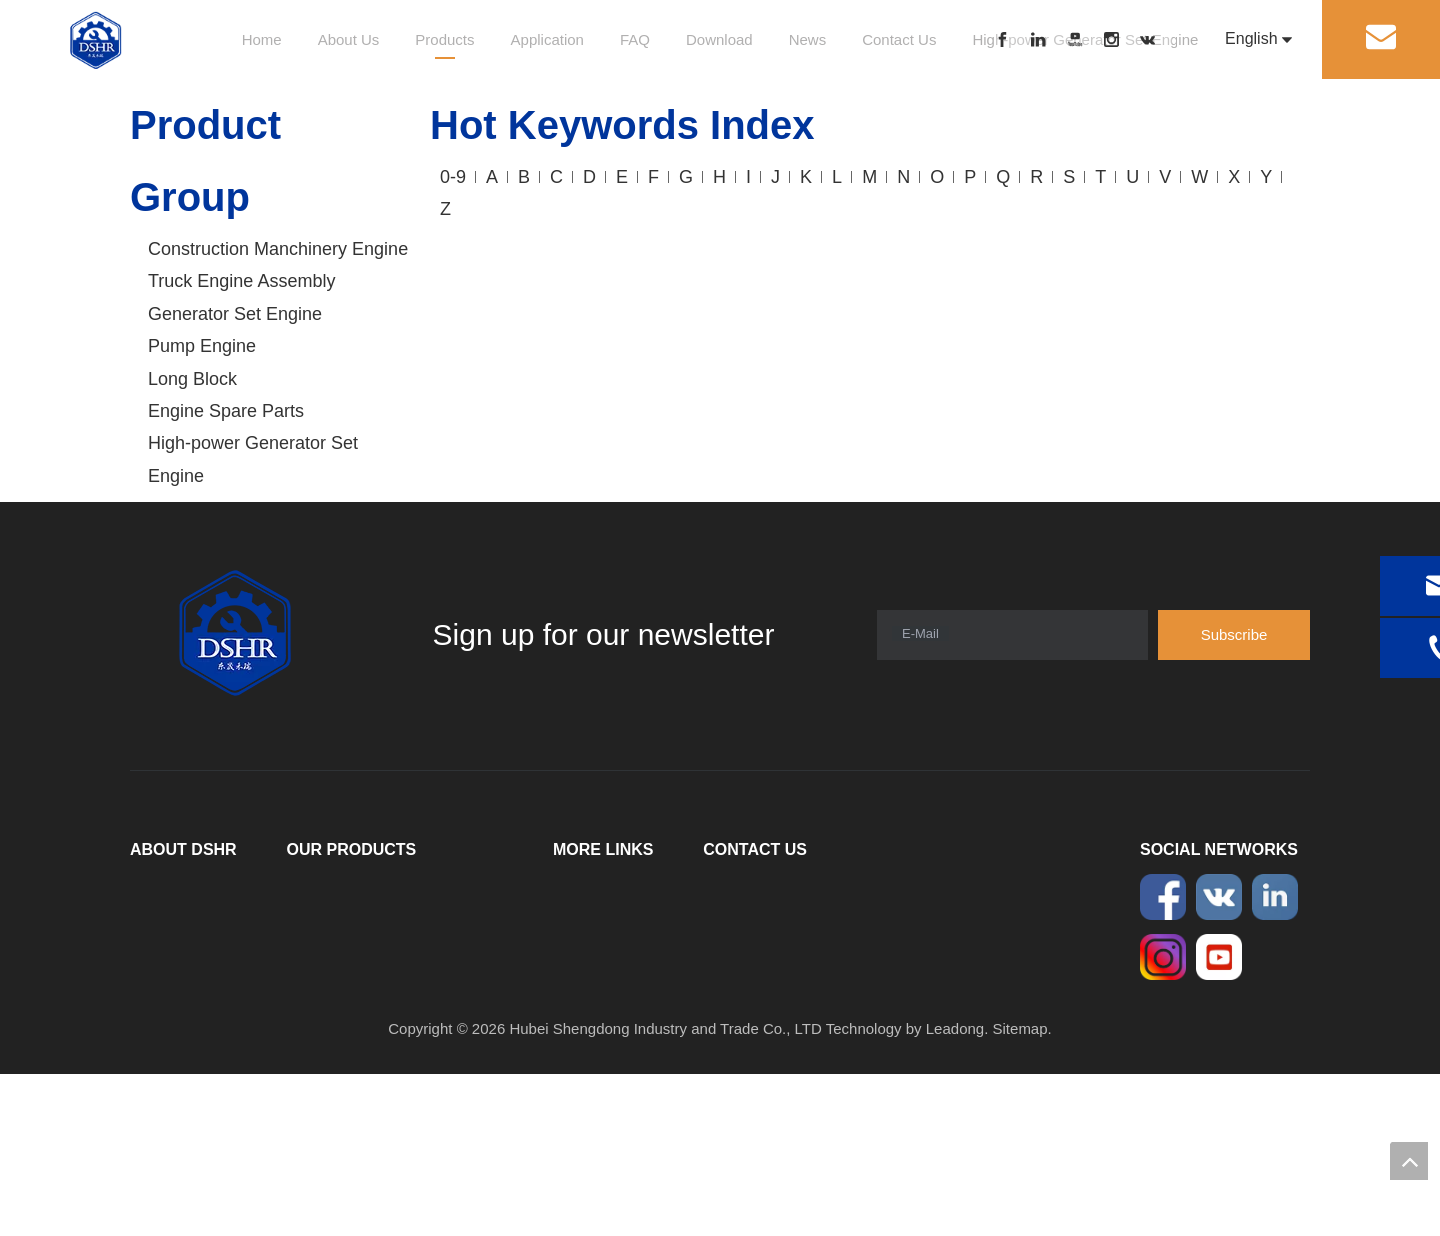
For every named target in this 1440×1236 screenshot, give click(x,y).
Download (719, 39)
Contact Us (899, 39)
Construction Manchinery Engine (278, 249)
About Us (349, 39)
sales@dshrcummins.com (839, 1017)
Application (547, 39)
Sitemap (1020, 1190)
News (808, 39)
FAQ (635, 39)
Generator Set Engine (235, 314)
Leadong (955, 1190)
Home (262, 39)
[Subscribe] (1234, 635)
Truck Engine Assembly (241, 281)
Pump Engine (202, 346)
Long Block (192, 379)
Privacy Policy (599, 1027)
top (1409, 1161)
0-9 (453, 177)
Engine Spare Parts (226, 411)
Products (444, 39)
